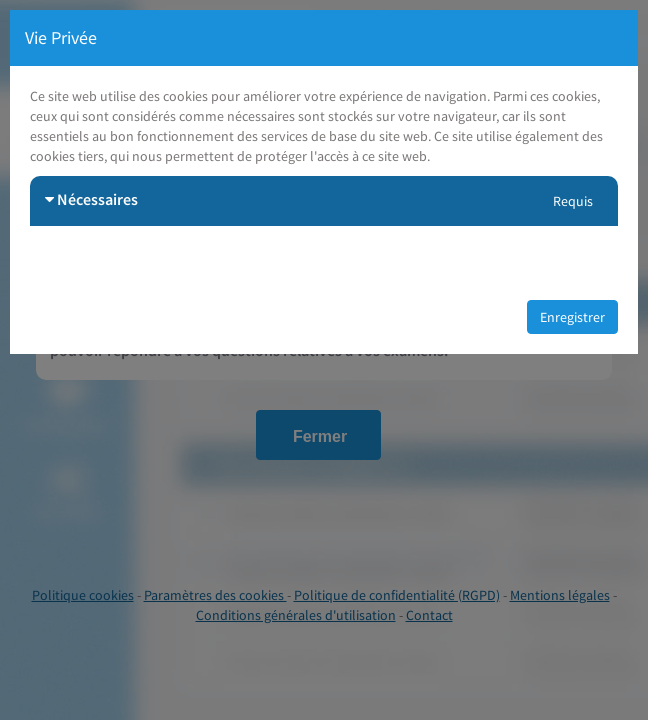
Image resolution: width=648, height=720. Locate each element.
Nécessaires (91, 199)
